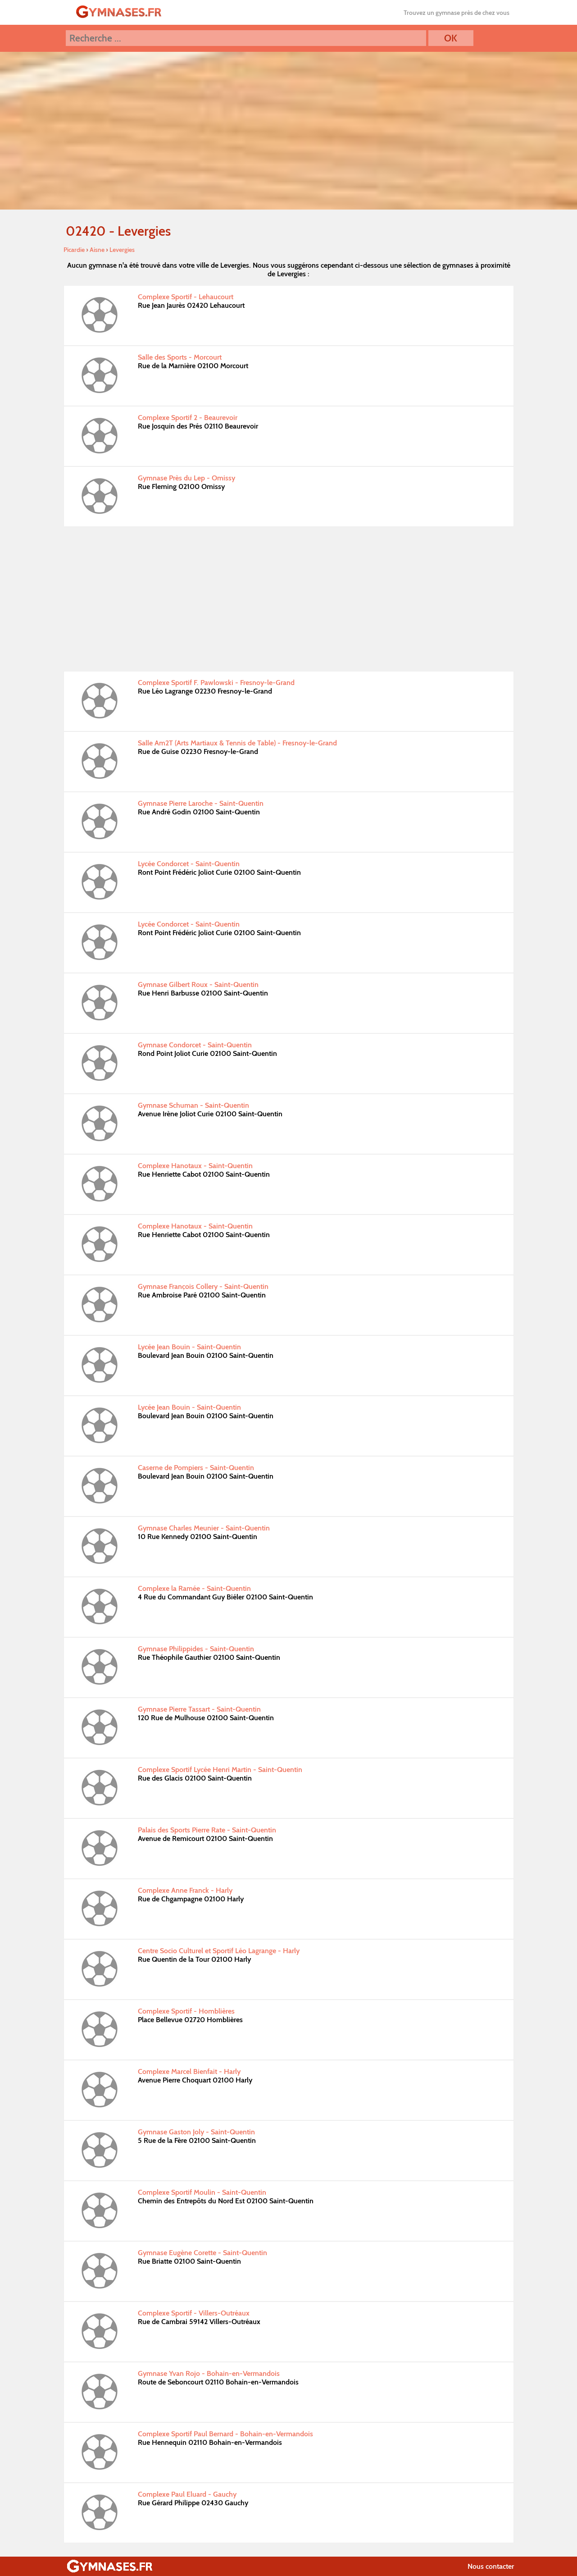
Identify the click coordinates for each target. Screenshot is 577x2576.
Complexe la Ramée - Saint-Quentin (194, 1588)
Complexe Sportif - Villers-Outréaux (194, 2313)
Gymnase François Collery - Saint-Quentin (203, 1286)
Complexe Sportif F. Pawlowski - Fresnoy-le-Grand (216, 682)
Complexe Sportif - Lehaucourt (185, 296)
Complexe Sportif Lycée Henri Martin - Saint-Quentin (220, 1769)
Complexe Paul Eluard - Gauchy (187, 2494)
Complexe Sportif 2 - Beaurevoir (187, 417)
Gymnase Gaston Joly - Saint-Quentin (196, 2132)
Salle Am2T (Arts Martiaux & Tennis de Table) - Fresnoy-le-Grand (237, 743)
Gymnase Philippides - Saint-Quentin (196, 1648)
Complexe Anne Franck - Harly (185, 1890)
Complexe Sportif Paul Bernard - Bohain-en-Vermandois (225, 2434)
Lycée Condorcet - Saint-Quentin (189, 863)
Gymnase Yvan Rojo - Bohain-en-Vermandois (209, 2373)
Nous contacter (491, 2566)
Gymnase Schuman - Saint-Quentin (193, 1105)
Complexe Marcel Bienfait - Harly (189, 2071)
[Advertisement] (289, 599)
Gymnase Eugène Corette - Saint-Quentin (202, 2252)
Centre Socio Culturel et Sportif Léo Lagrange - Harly (219, 1950)
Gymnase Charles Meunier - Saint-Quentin (204, 1528)
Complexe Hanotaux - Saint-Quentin (195, 1165)
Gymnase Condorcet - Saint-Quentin (195, 1045)
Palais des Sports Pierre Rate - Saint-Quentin (207, 1830)
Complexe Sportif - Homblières (186, 2011)
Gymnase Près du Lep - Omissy (186, 478)
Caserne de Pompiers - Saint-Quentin (196, 1467)
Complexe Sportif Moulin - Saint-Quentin (202, 2192)
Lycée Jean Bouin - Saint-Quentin (189, 1347)
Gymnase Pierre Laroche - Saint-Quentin (201, 803)
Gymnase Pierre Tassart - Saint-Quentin (199, 1709)
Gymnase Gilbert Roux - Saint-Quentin (198, 984)
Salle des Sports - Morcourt (180, 357)
